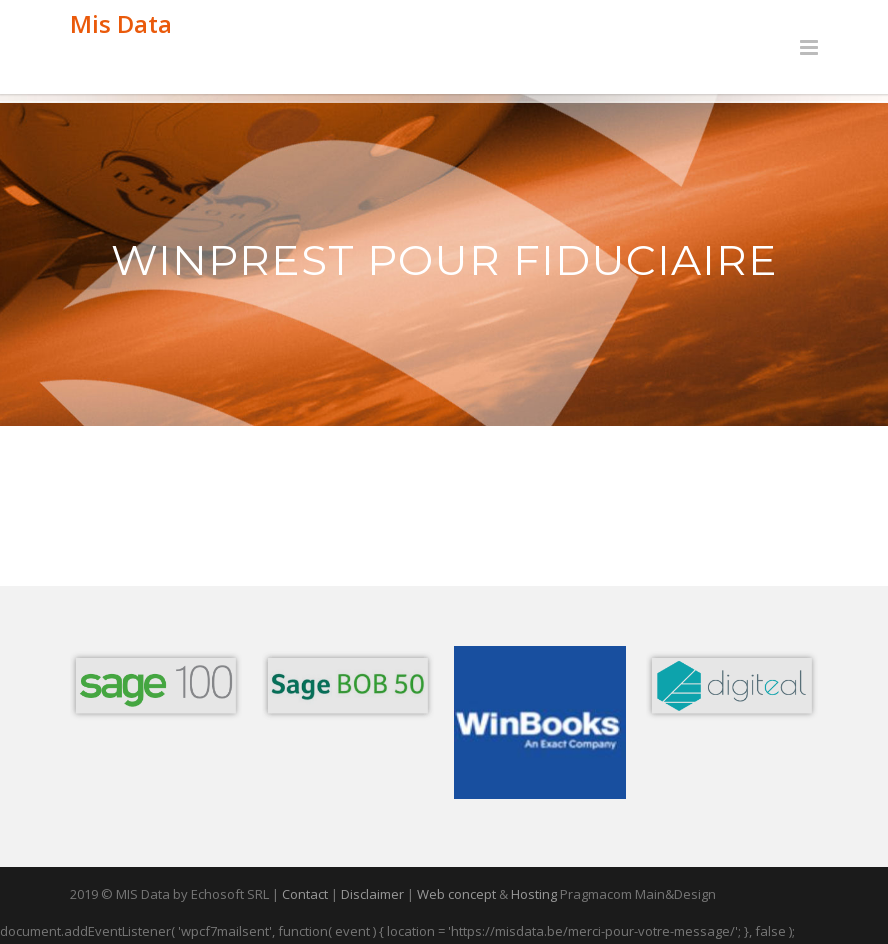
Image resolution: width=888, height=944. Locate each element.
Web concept (456, 894)
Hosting (534, 894)
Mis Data (121, 23)
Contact (305, 894)
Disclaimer (372, 894)
